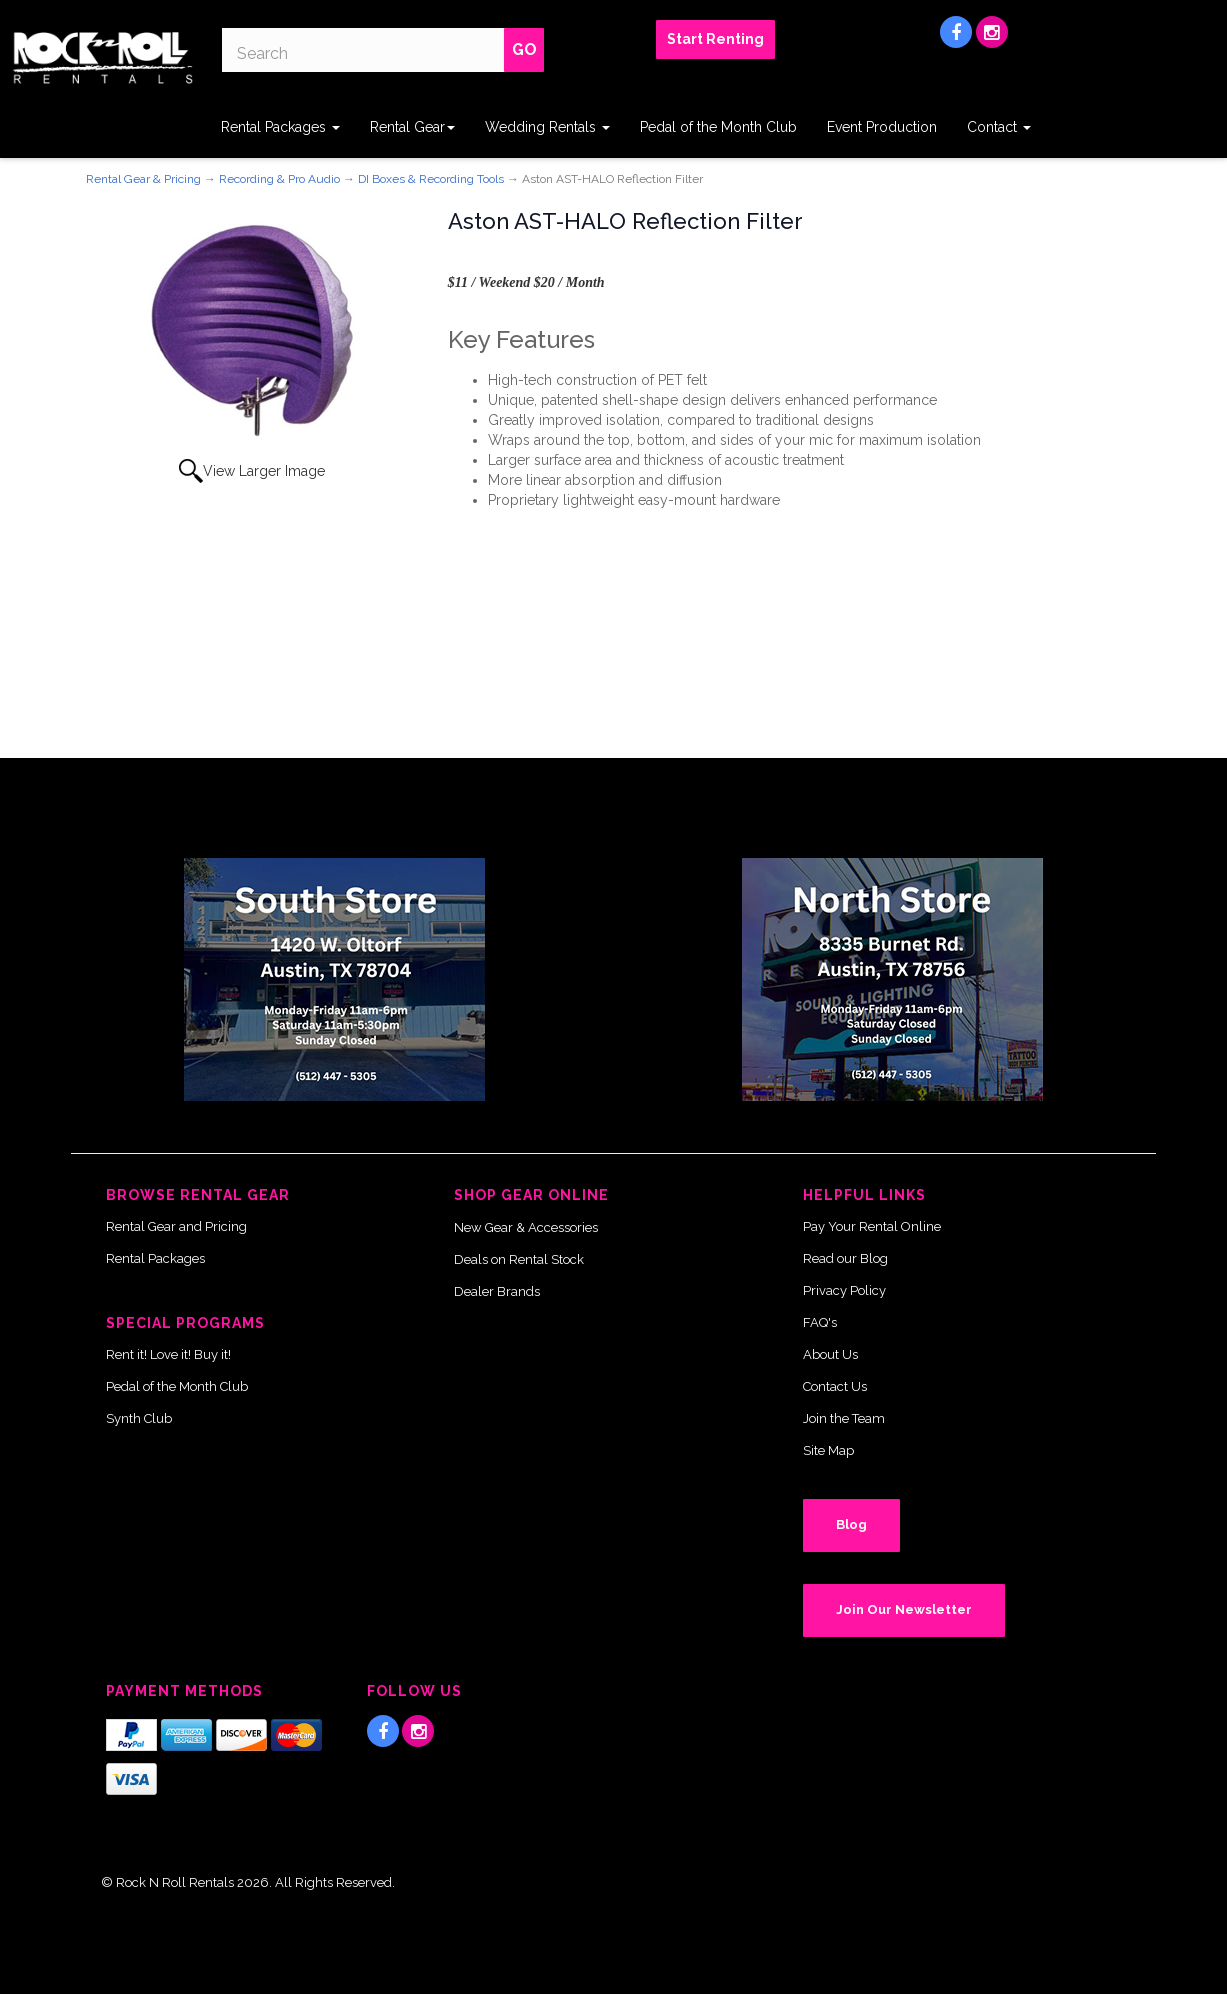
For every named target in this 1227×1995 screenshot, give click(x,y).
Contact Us (835, 1386)
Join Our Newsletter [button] (904, 1609)
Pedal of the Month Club (718, 127)
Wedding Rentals (547, 127)
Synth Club (139, 1418)
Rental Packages (280, 127)
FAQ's (820, 1322)
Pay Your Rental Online (872, 1226)
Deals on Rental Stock (519, 1259)
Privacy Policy (844, 1290)
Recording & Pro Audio (279, 179)
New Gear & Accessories (526, 1227)
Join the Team (844, 1418)
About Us (830, 1354)
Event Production (882, 127)
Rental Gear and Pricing (176, 1226)
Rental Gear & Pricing (143, 179)
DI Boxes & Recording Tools (431, 179)
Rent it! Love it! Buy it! (168, 1354)
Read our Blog (845, 1258)
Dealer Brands (497, 1291)
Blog (851, 1524)
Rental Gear (412, 127)
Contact (999, 127)
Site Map (828, 1450)
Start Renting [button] (715, 39)
